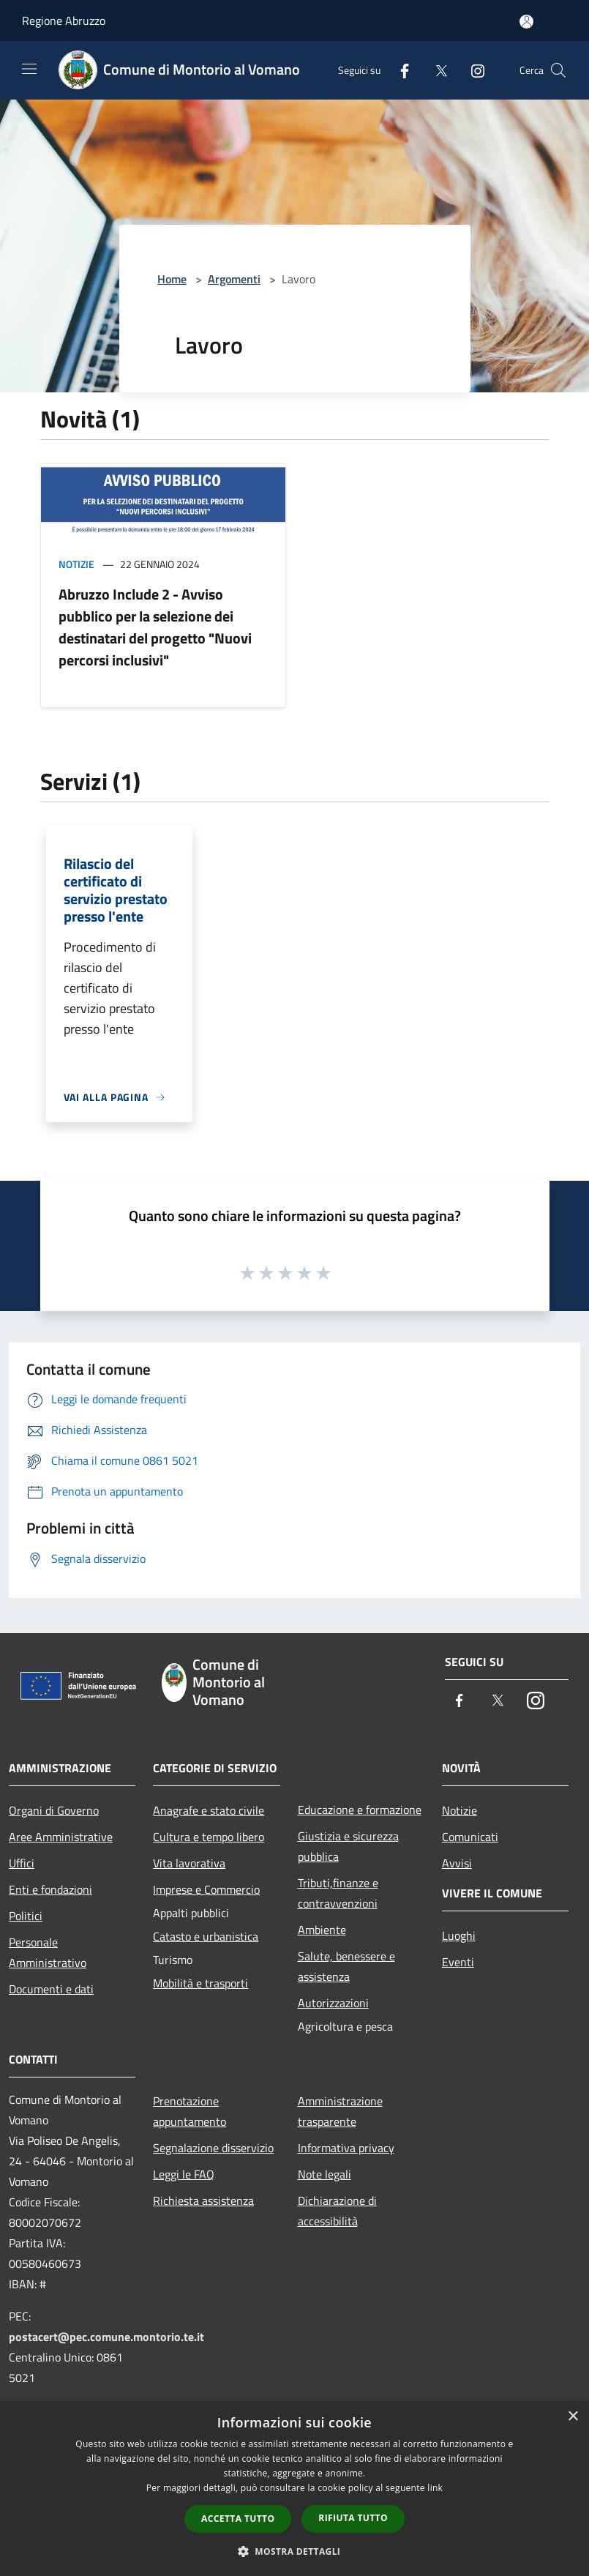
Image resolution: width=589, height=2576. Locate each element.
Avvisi (457, 1863)
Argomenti (234, 279)
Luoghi (459, 1935)
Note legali (324, 2174)
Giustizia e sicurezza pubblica (348, 1846)
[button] (295, 2551)
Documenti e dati (51, 1989)
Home (172, 279)
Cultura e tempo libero (208, 1836)
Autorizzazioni (333, 2003)
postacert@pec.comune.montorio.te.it (106, 2336)
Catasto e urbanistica (205, 1936)
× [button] (572, 2416)
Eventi (458, 1962)
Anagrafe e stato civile (208, 1810)
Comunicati (470, 1836)
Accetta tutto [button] (237, 2518)
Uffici (21, 1863)
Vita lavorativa (189, 1863)
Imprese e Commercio (206, 1889)
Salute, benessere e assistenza (346, 1966)
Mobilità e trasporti (200, 1983)
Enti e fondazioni (50, 1889)
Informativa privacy (346, 2148)
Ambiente (322, 1929)
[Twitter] (435, 70)
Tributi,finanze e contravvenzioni (338, 1893)
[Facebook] (398, 70)
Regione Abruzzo (63, 20)
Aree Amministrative (61, 1836)
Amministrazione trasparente (340, 2111)
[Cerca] (558, 70)
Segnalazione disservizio (213, 2148)
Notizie (76, 564)
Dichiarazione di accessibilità (337, 2211)
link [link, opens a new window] (435, 2488)
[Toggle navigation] (29, 69)
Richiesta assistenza (203, 2200)
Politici (25, 1915)
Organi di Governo (54, 1810)
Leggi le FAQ (183, 2174)
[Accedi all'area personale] (526, 21)
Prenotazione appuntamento (189, 2111)
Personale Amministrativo (47, 1952)
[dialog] (294, 2488)
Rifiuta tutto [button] (353, 2518)
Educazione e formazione (359, 1809)
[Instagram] (472, 70)
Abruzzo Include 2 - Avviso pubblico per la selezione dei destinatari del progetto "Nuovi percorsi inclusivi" (155, 627)
